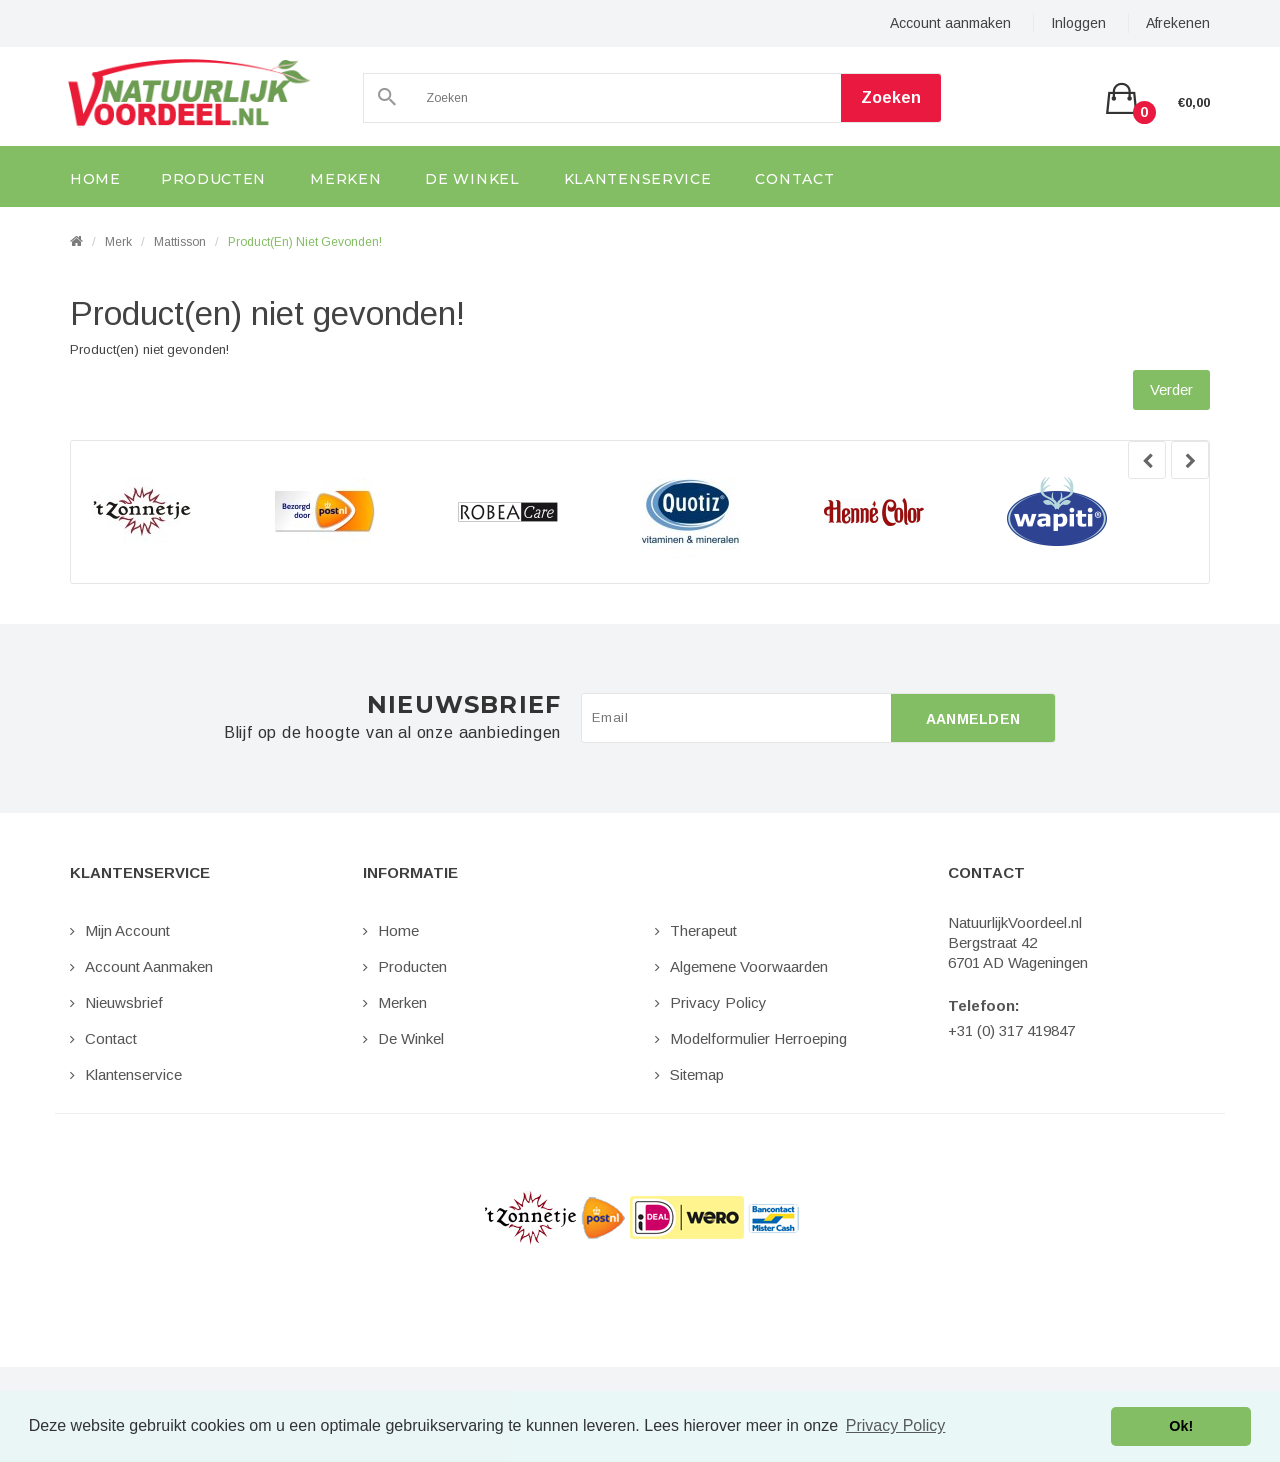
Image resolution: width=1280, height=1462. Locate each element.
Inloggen (1078, 23)
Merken (402, 1002)
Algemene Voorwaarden (749, 966)
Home (398, 930)
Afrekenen (1178, 23)
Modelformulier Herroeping (758, 1038)
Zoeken (891, 97)
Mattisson (180, 242)
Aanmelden (973, 719)
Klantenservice (133, 1074)
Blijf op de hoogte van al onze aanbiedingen (392, 733)
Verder (1171, 389)
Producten (412, 966)
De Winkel (411, 1038)
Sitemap (697, 1074)
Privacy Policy (718, 1002)
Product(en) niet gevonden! (305, 242)
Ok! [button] (1181, 1426)
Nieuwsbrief (124, 1002)
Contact (111, 1038)
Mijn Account (127, 930)
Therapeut (703, 930)
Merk (118, 242)
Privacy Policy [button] (896, 1425)
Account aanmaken (950, 23)
